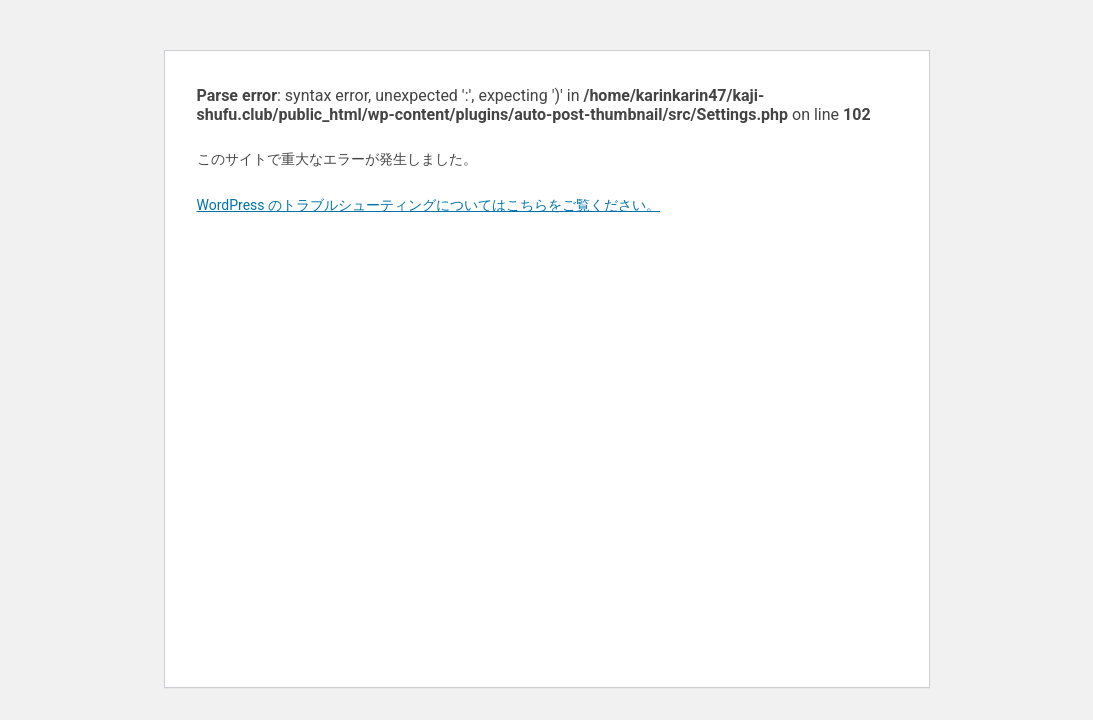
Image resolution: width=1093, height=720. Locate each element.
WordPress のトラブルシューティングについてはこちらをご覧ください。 (429, 205)
